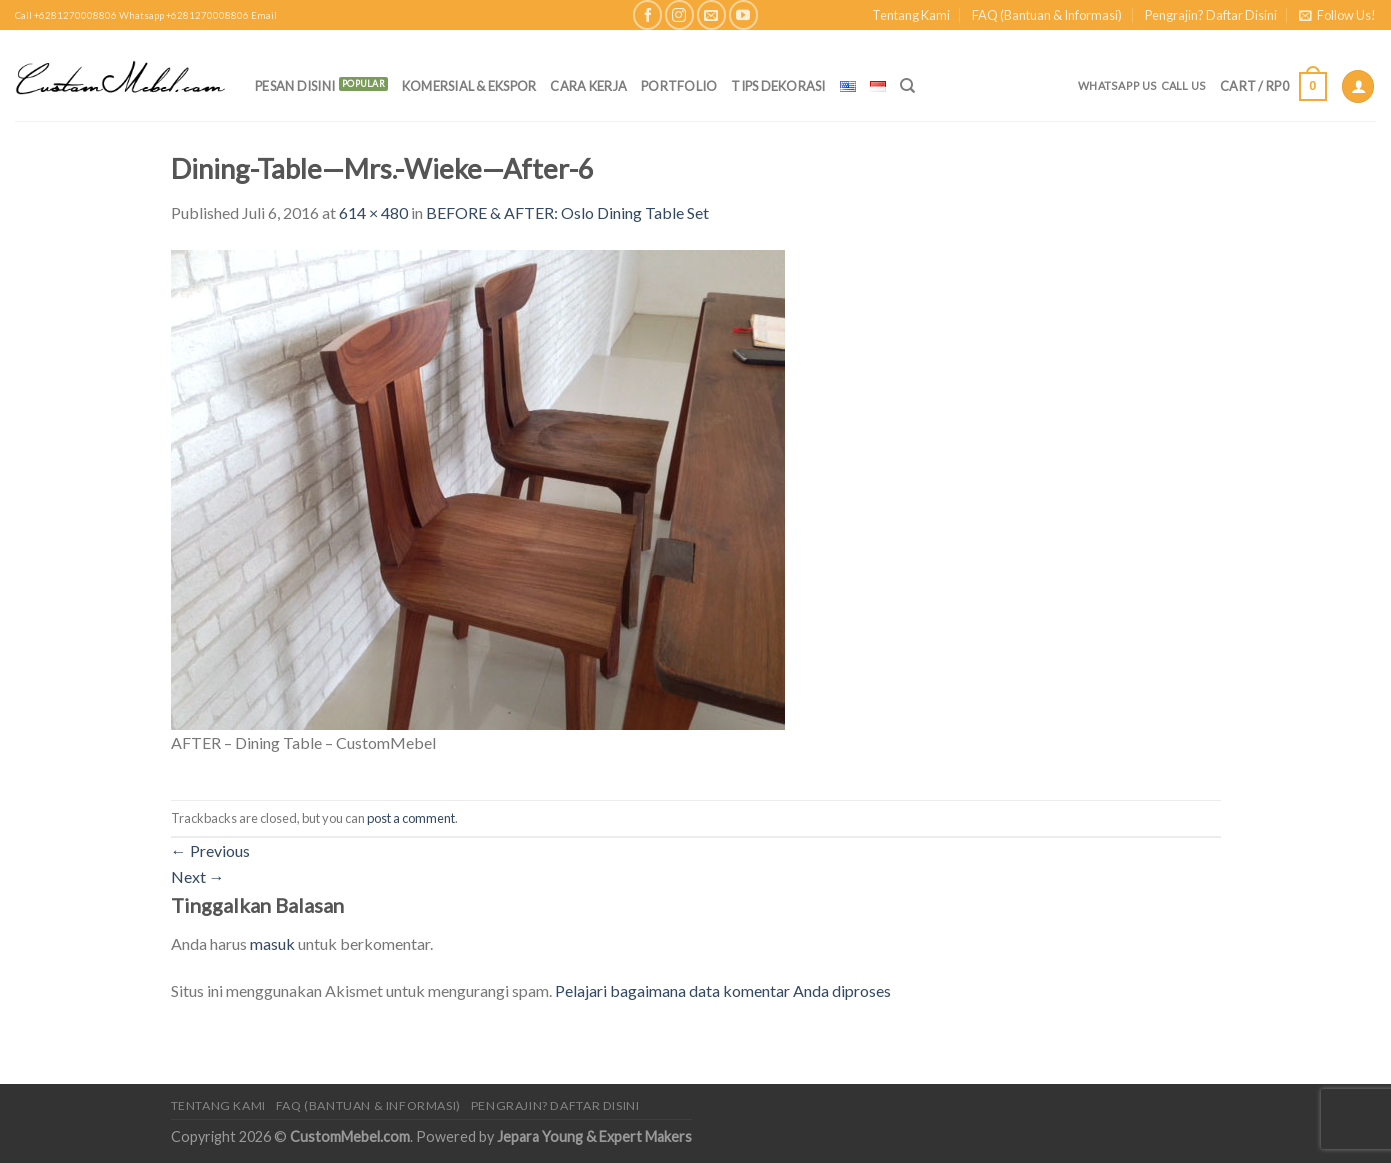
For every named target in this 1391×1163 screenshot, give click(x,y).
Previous (210, 850)
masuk (272, 943)
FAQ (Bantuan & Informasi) (1047, 15)
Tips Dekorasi (778, 86)
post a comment (411, 818)
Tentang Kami (911, 15)
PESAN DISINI (295, 86)
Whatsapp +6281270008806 (184, 15)
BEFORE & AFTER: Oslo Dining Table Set (567, 212)
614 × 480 (373, 212)
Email (264, 15)
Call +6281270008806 (66, 15)
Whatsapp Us (1117, 85)
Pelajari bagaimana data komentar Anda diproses (723, 990)
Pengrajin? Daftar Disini (1211, 15)
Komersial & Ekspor (469, 86)
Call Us (1184, 85)
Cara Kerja (588, 86)
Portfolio (679, 86)
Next (198, 876)
